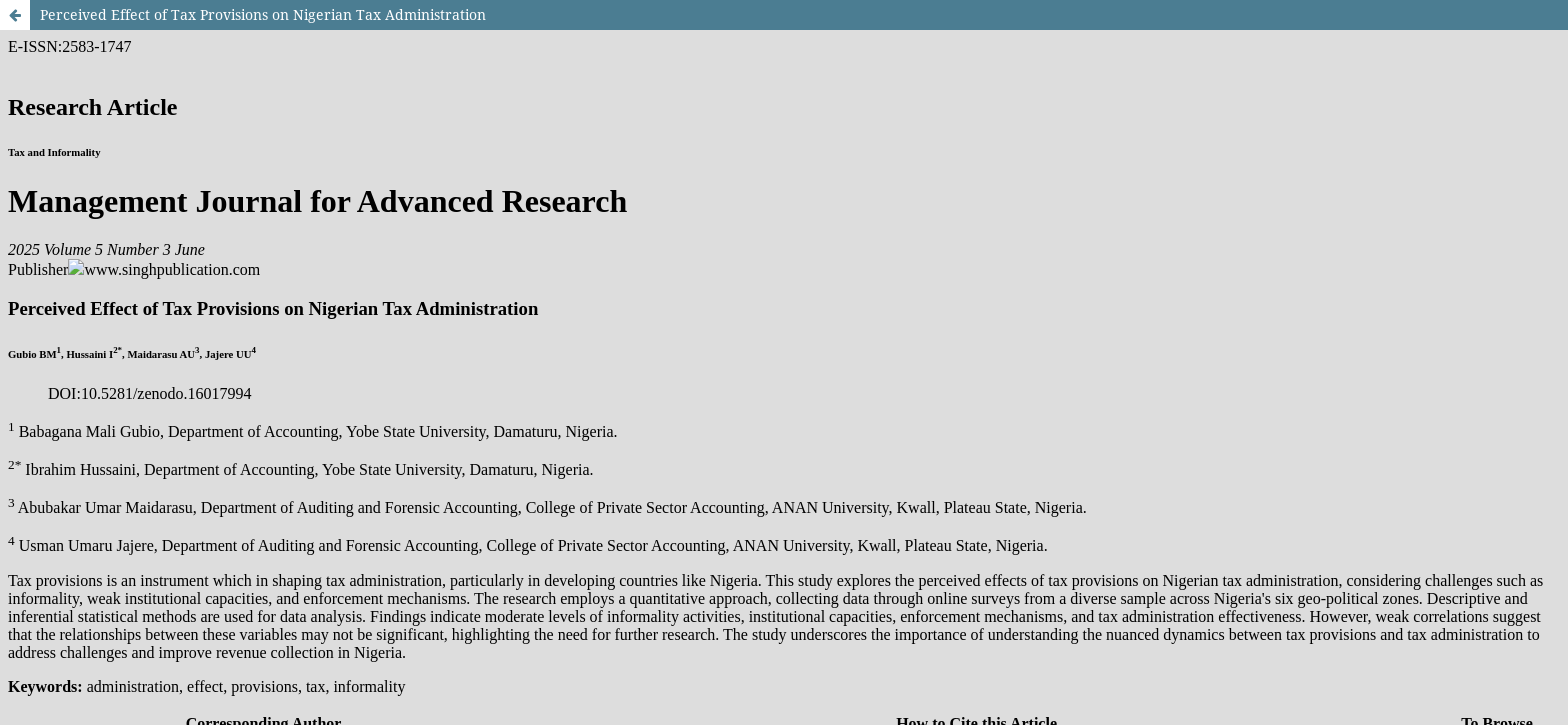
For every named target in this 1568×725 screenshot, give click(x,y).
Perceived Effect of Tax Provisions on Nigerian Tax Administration (263, 14)
